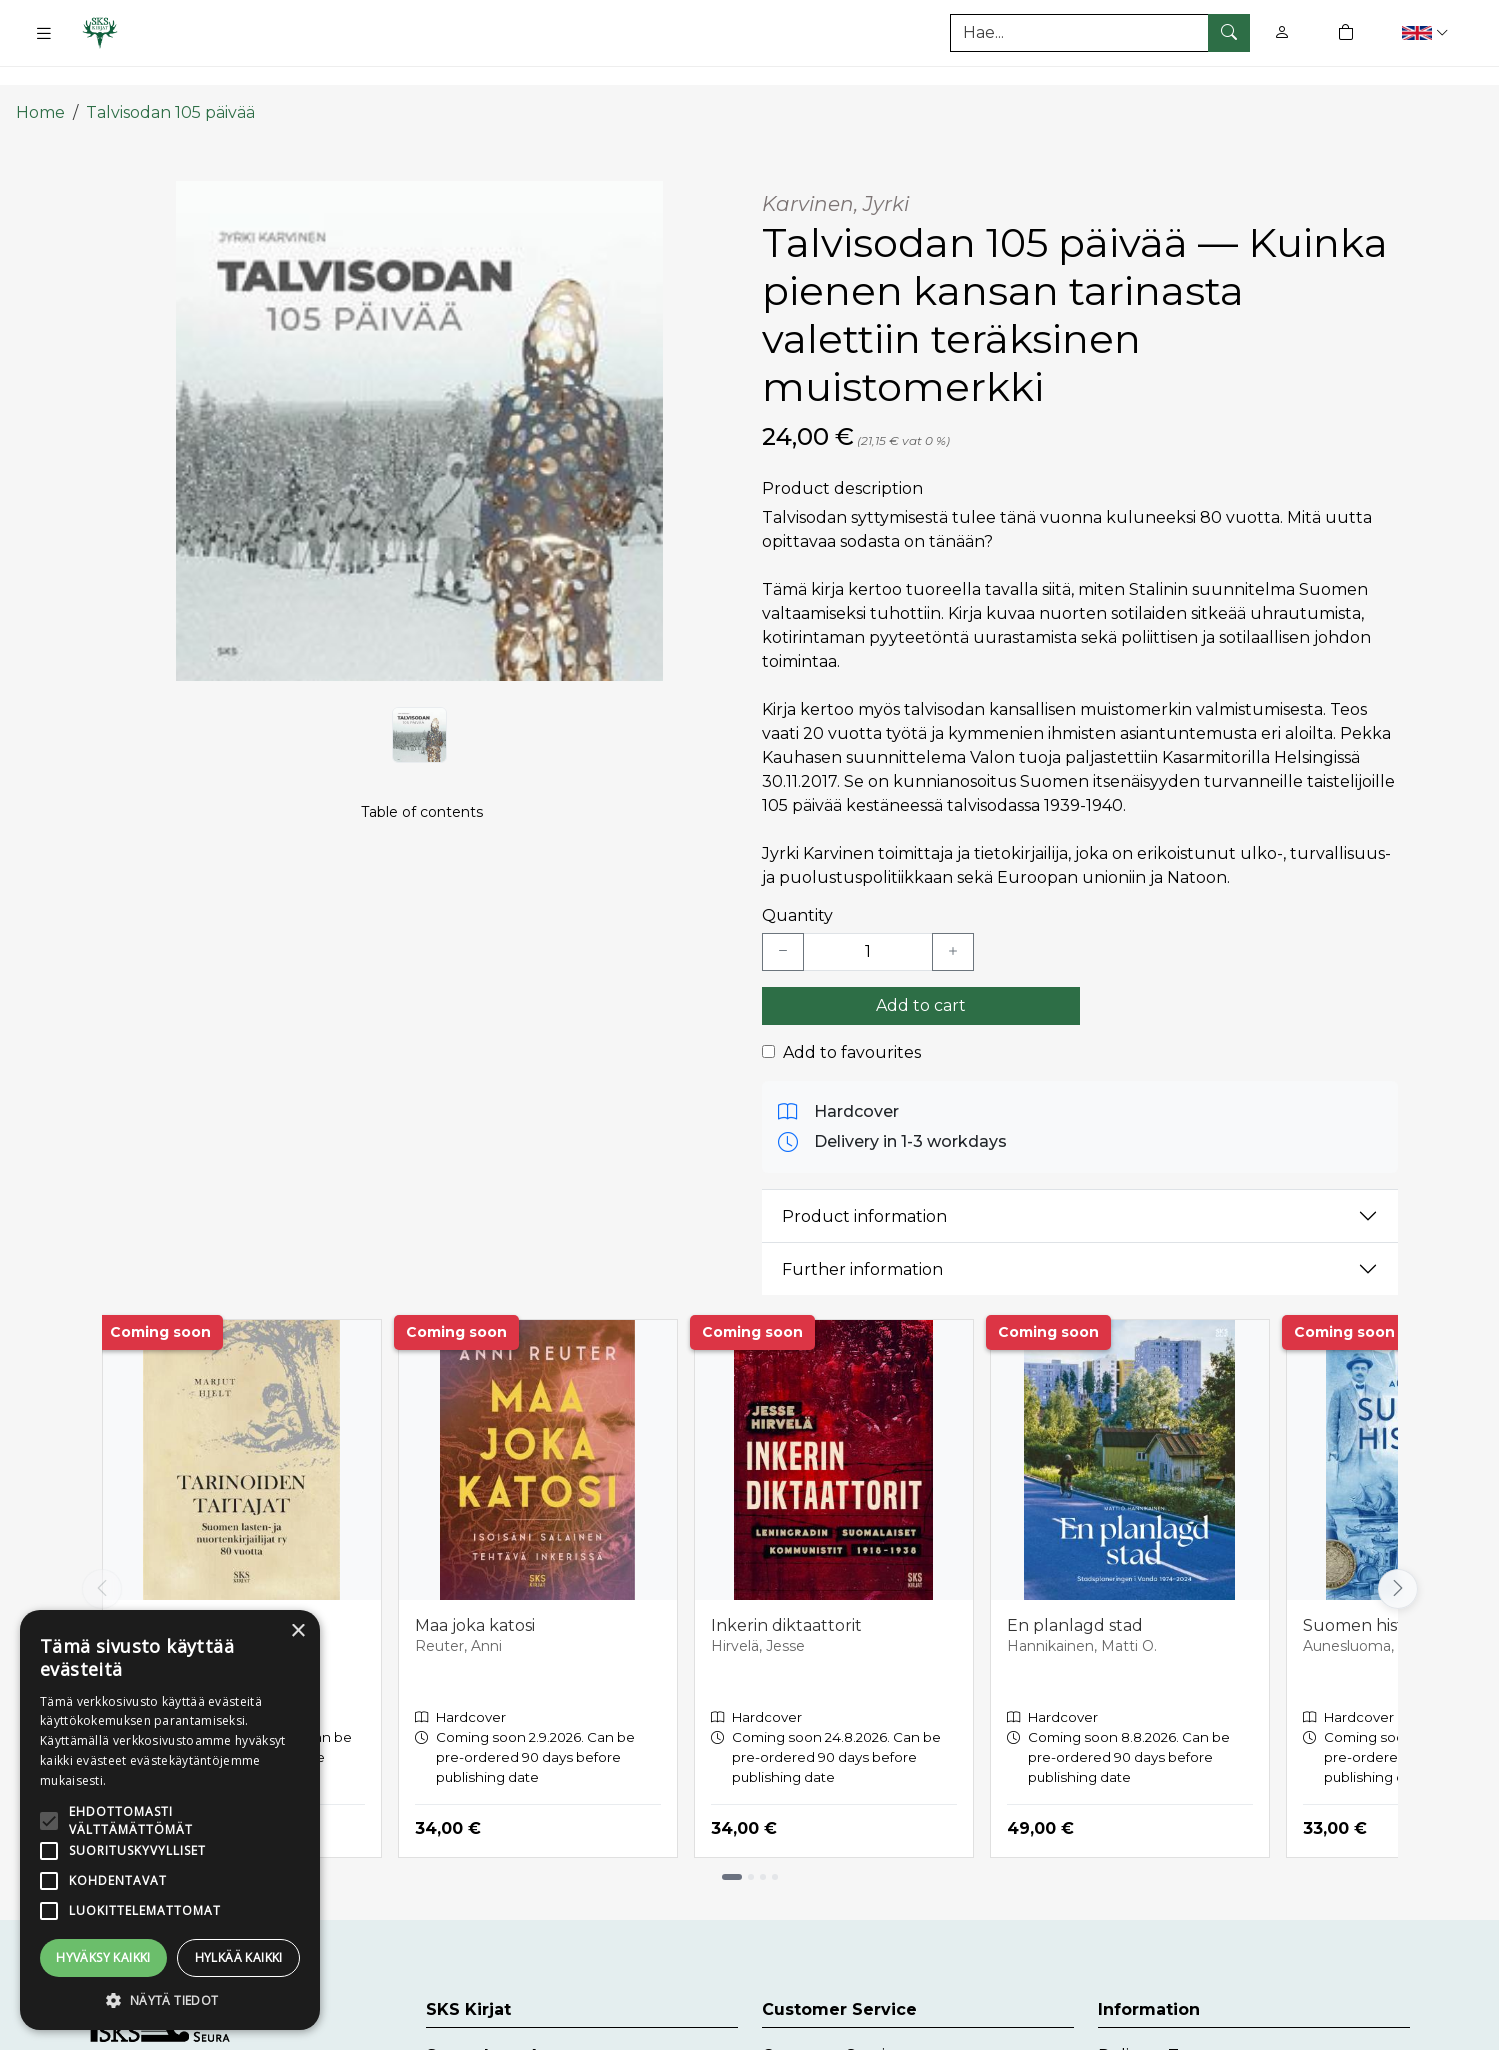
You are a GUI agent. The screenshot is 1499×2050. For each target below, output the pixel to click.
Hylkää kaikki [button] (239, 1957)
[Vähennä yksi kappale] (783, 922)
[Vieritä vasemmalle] (102, 1559)
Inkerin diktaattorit (786, 1595)
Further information (862, 1239)
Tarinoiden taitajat (191, 1595)
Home (40, 82)
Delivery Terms (1158, 2025)
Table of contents (422, 806)
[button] (1427, 32)
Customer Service (833, 2025)
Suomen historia (1368, 1595)
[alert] (170, 1820)
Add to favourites (852, 1022)
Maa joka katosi (475, 1595)
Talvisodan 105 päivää (170, 82)
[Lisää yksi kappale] (953, 922)
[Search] (1100, 33)
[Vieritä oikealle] (1398, 1559)
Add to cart (921, 975)
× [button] (297, 1631)
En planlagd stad (1075, 1595)
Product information (864, 1186)
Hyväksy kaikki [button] (103, 1957)
